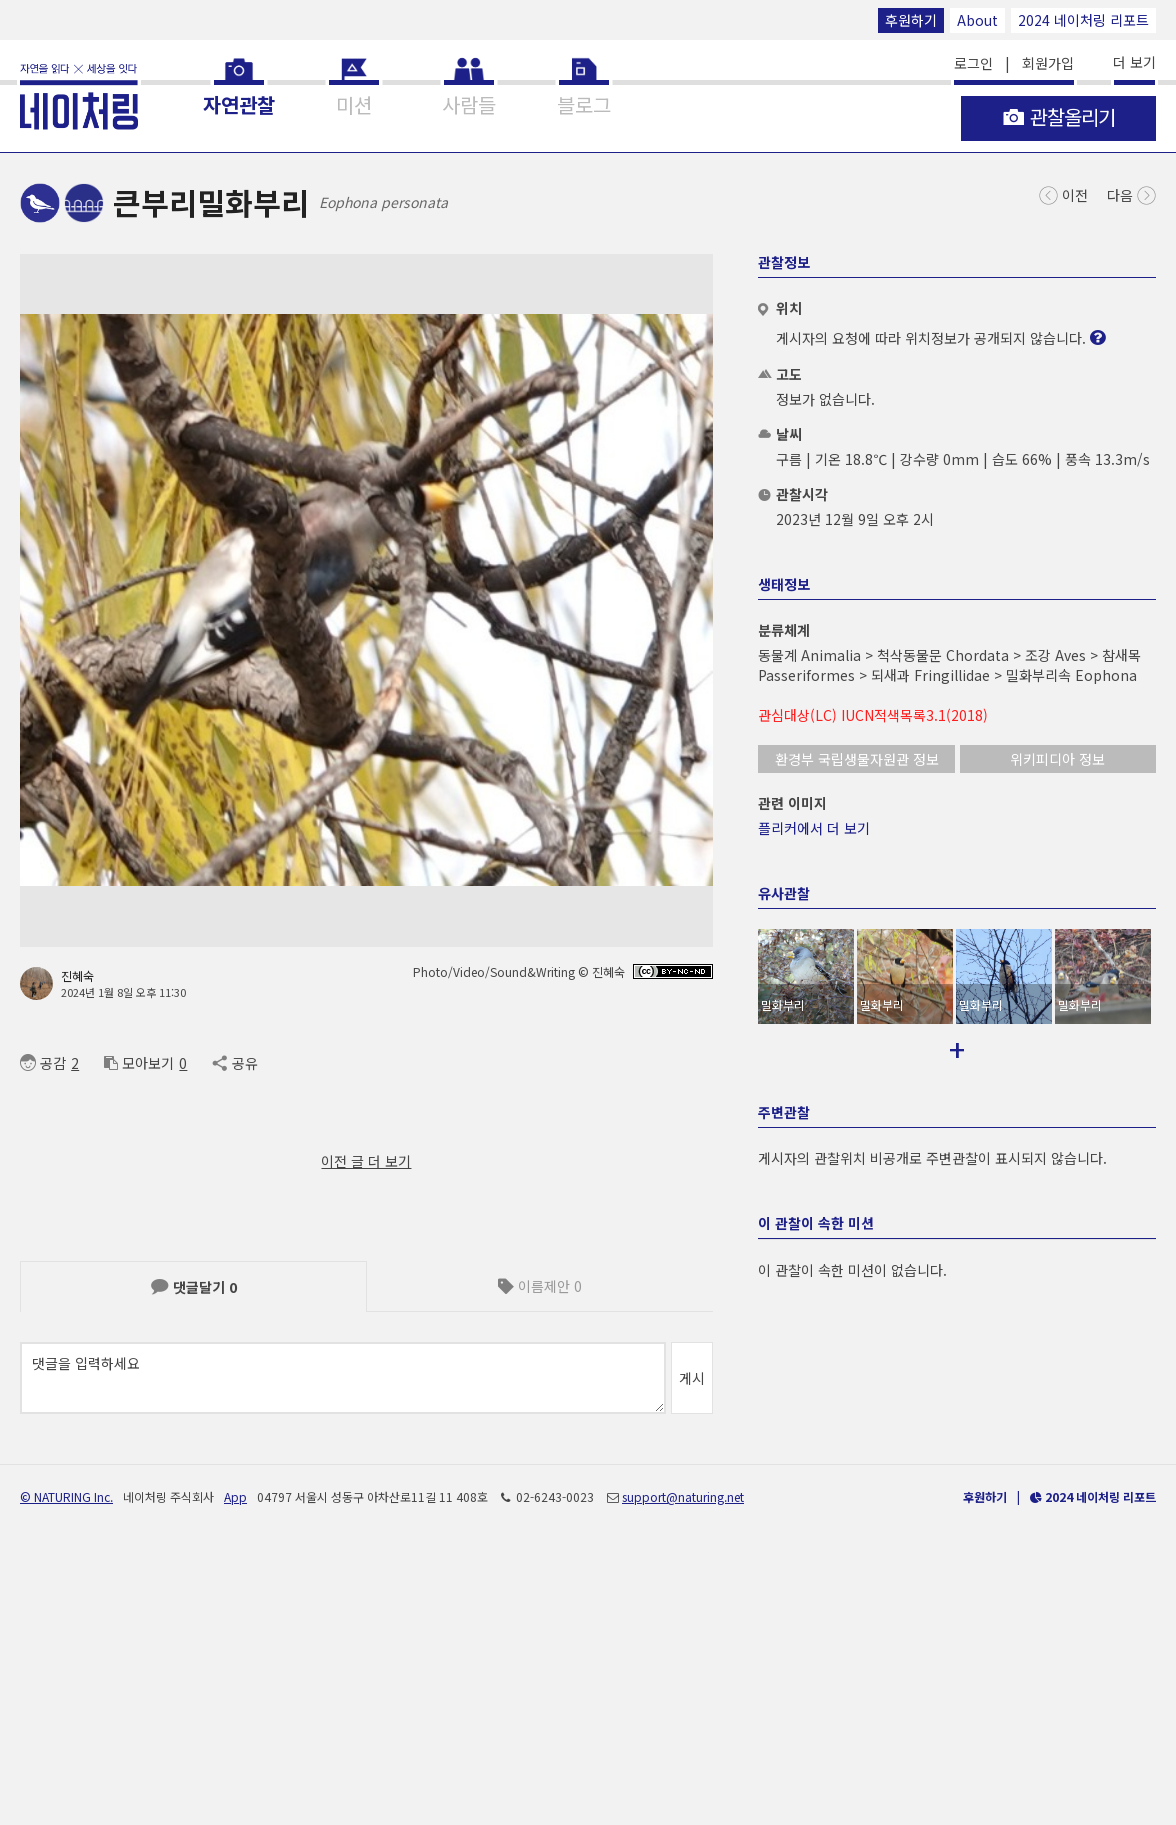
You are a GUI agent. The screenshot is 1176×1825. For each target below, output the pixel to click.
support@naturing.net (683, 1762)
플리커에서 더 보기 (814, 828)
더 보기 (1134, 62)
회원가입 (1048, 63)
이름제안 (540, 1286)
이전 (1063, 193)
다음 (1131, 193)
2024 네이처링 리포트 (1083, 20)
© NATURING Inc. (66, 1762)
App (235, 1762)
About (977, 20)
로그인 (973, 63)
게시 (692, 1378)
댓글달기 (194, 1287)
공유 (234, 1063)
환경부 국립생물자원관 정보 (857, 759)
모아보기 (139, 1063)
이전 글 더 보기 (366, 1161)
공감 (43, 1063)
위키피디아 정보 (1057, 759)
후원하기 (911, 20)
